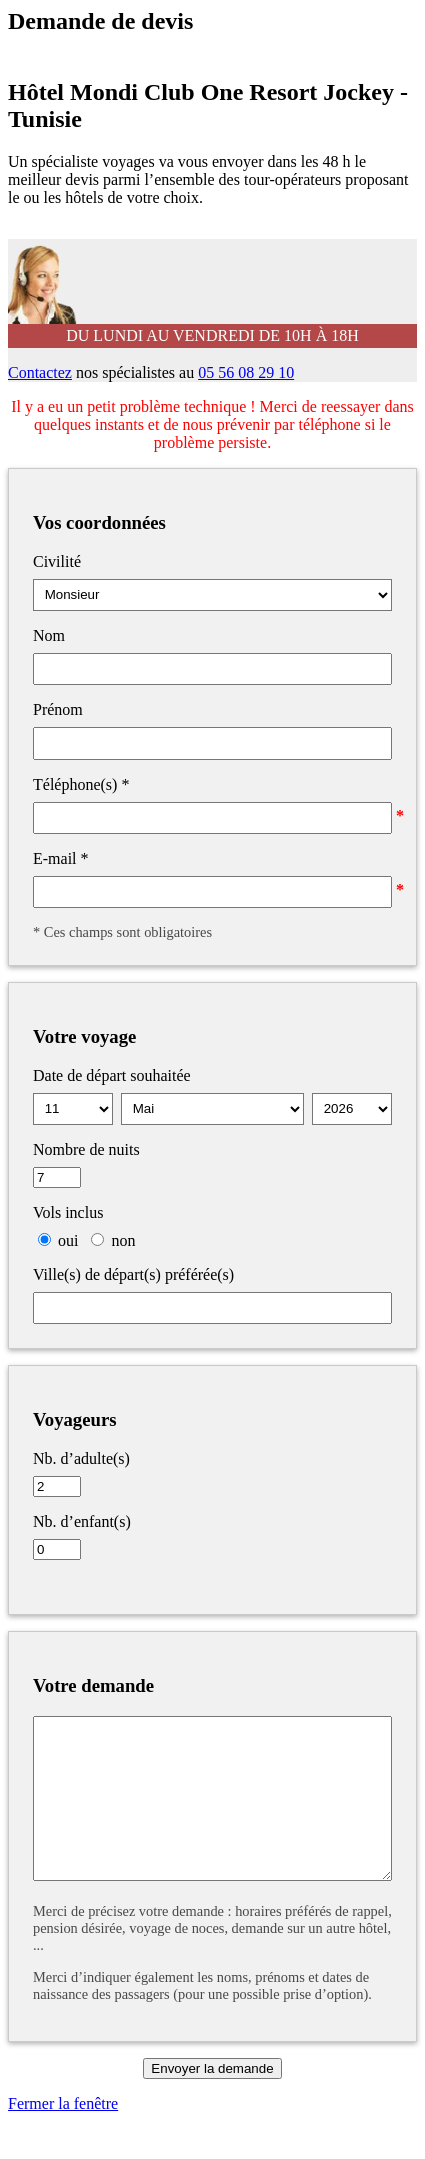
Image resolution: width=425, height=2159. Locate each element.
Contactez (40, 372)
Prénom (58, 709)
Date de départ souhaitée (112, 1075)
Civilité (57, 561)
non (123, 1240)
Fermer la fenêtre (63, 2133)
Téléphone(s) (81, 784)
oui (68, 1240)
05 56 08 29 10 (246, 372)
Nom (49, 635)
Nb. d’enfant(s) (82, 1521)
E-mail (61, 858)
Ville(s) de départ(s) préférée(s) (133, 1274)
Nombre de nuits (86, 1149)
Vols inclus (68, 1212)
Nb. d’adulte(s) (81, 1458)
